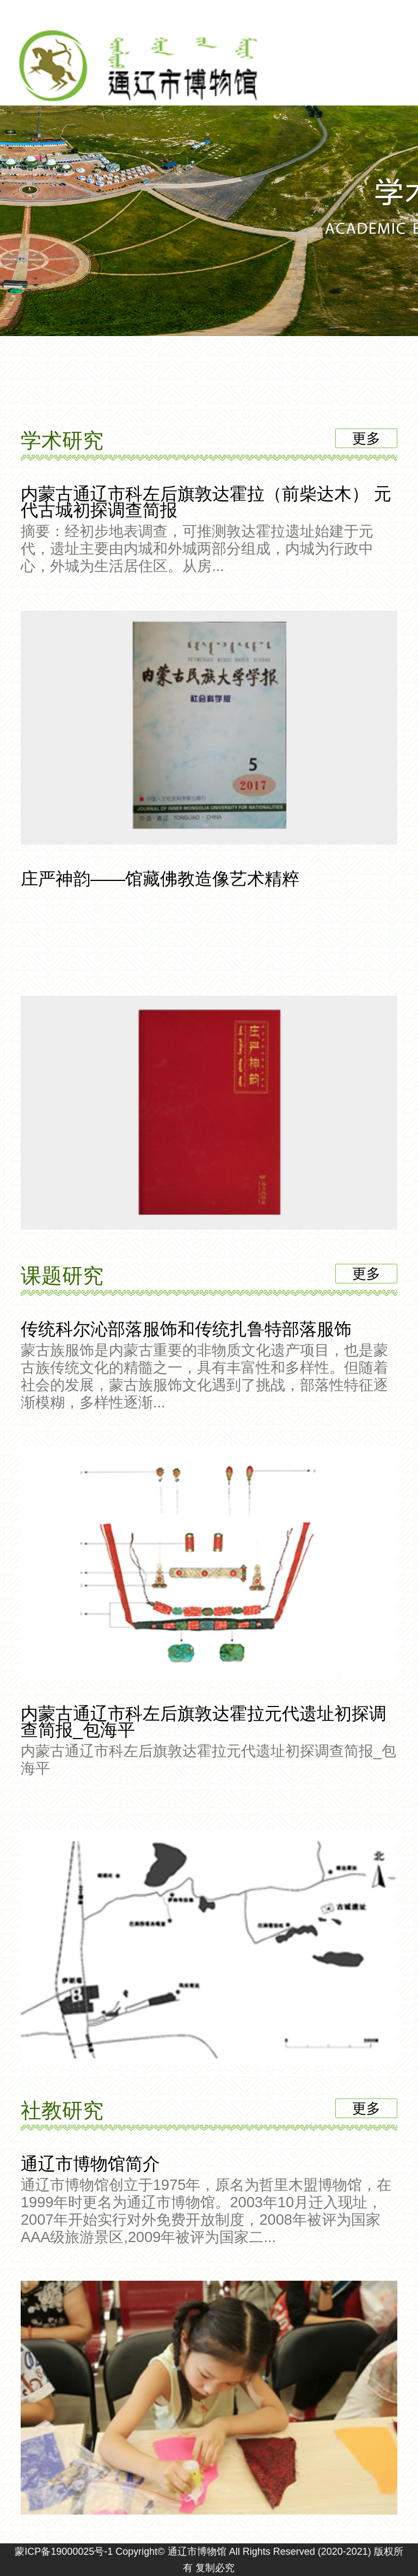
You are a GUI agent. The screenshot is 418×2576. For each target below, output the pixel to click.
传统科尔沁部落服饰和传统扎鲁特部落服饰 (209, 1365)
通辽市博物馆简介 (209, 2200)
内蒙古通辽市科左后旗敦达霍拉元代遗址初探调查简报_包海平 (209, 1740)
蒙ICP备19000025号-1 (64, 2551)
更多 (366, 438)
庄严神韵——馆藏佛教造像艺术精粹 (209, 880)
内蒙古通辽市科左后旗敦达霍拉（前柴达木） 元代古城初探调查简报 (209, 529)
